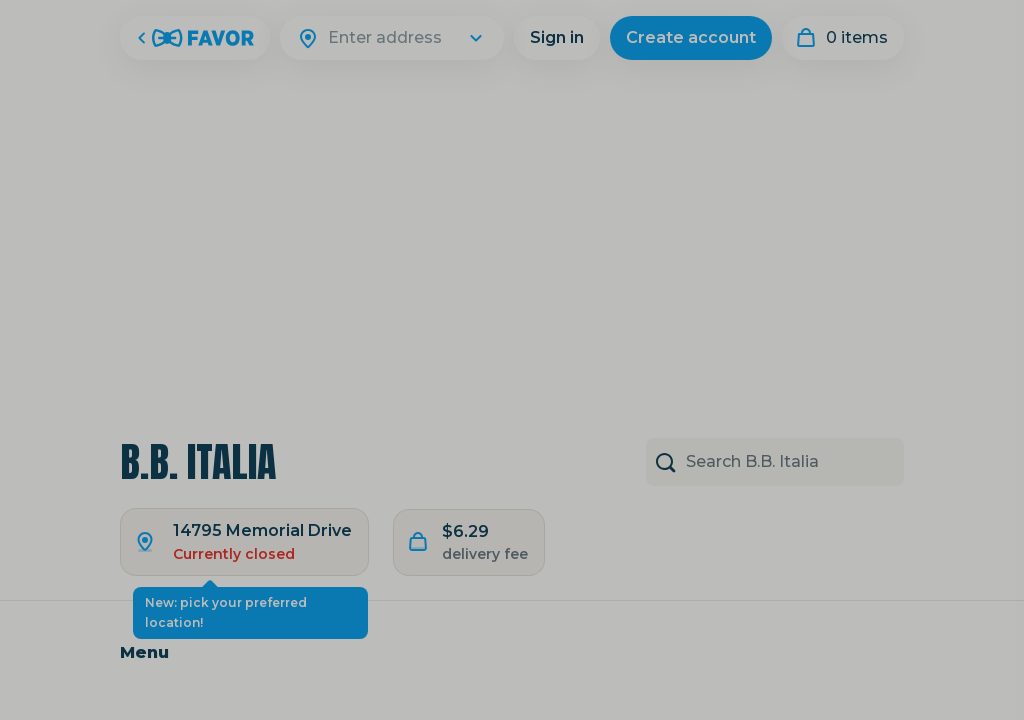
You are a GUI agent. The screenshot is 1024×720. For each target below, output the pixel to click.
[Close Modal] (512, 360)
